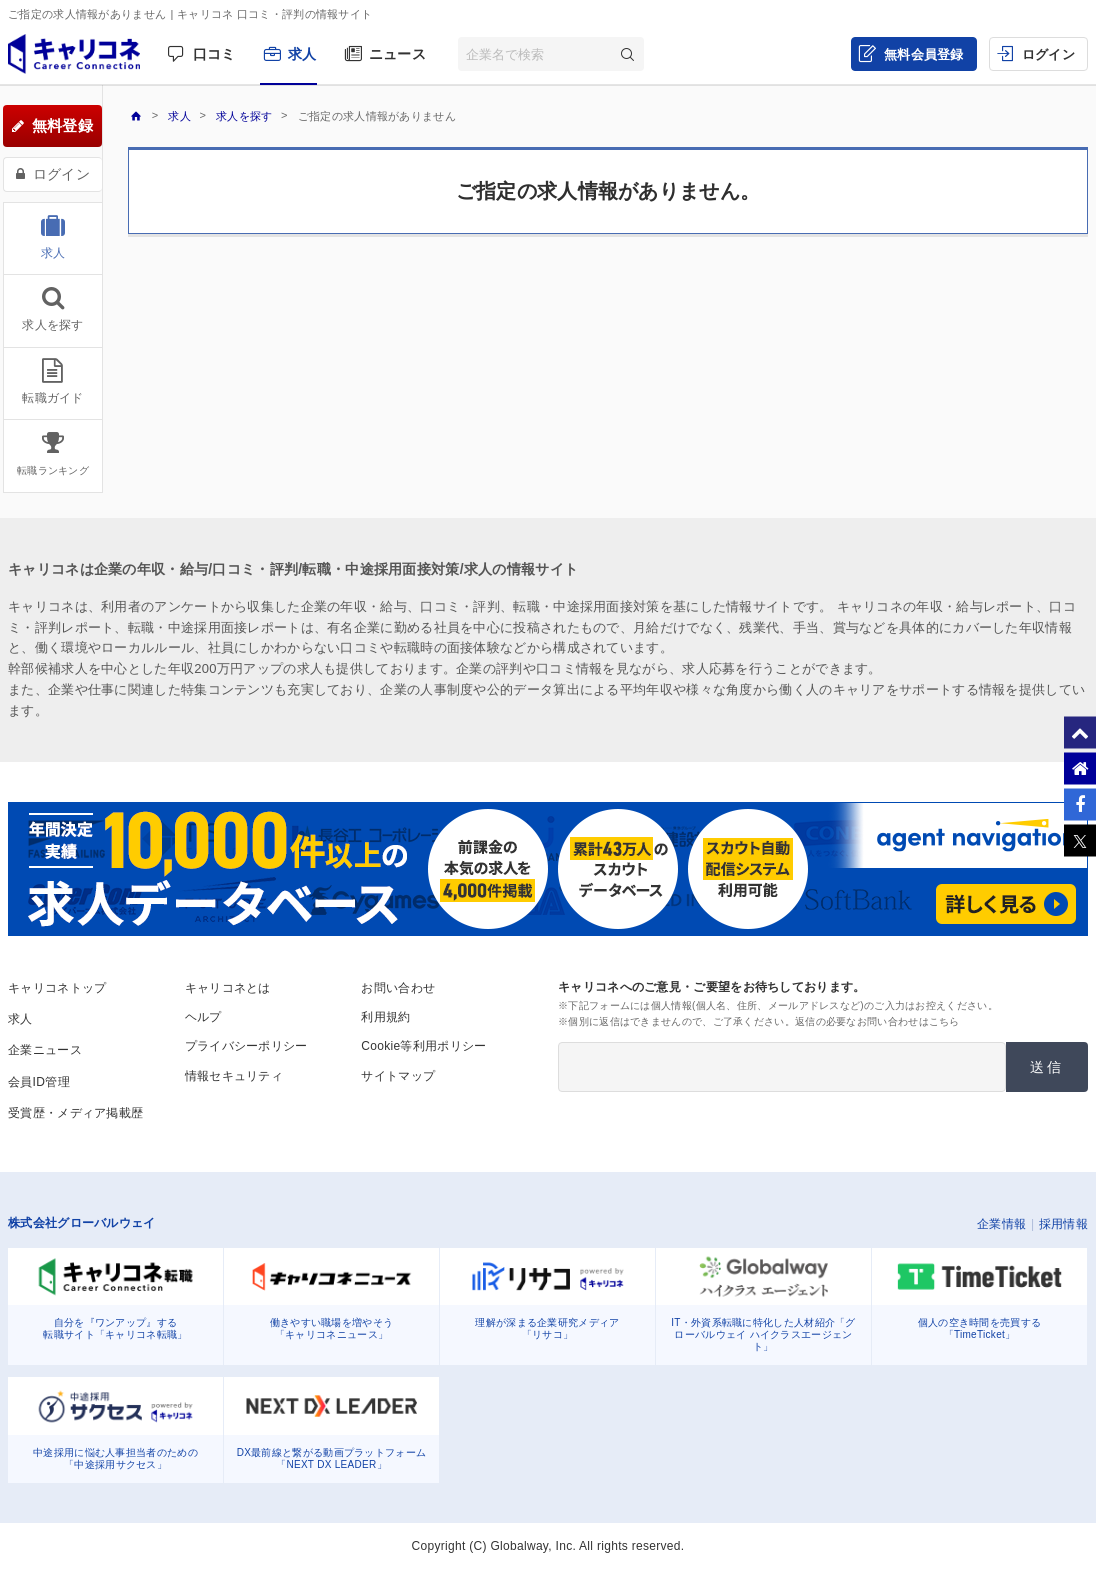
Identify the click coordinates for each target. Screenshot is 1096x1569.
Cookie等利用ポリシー (423, 1046)
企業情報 (1001, 1224)
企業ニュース (45, 1050)
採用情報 (1063, 1224)
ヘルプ (203, 1017)
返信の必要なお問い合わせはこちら (877, 1021)
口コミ (214, 54)
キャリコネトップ (57, 988)
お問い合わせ (398, 988)
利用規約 (385, 1017)
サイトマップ (398, 1076)
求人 (302, 54)
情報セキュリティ (234, 1076)
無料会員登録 (924, 54)
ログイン (1048, 54)
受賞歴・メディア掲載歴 (75, 1113)
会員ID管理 (39, 1082)
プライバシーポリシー (246, 1046)
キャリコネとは (228, 988)
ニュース (397, 54)
